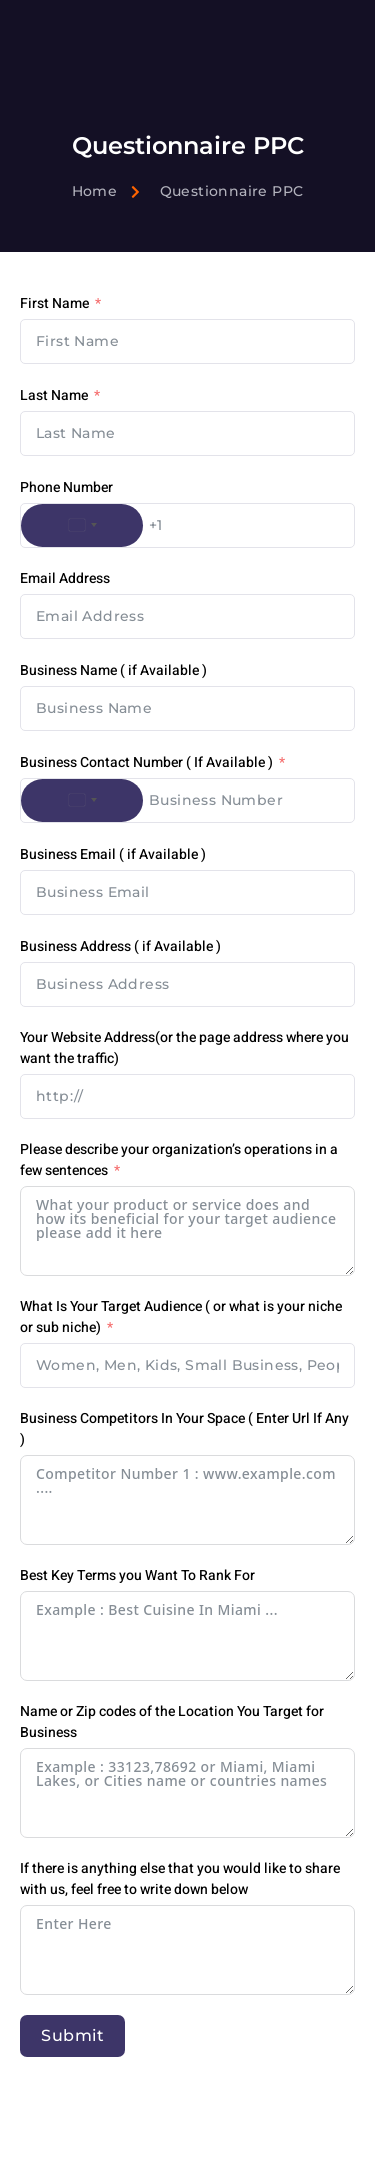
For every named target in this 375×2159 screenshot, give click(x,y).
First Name (54, 303)
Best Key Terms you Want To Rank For (137, 1575)
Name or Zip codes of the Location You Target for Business (172, 1722)
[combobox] (82, 525)
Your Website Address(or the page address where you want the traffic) (184, 1048)
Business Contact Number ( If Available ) (146, 762)
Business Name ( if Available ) (113, 670)
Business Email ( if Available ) (113, 854)
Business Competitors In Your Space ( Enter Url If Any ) (184, 1429)
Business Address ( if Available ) (120, 946)
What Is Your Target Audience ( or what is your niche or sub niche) (181, 1317)
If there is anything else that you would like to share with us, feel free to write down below (180, 1879)
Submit (72, 2035)
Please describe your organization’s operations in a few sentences (179, 1160)
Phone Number (66, 487)
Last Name (54, 395)
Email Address (65, 578)
